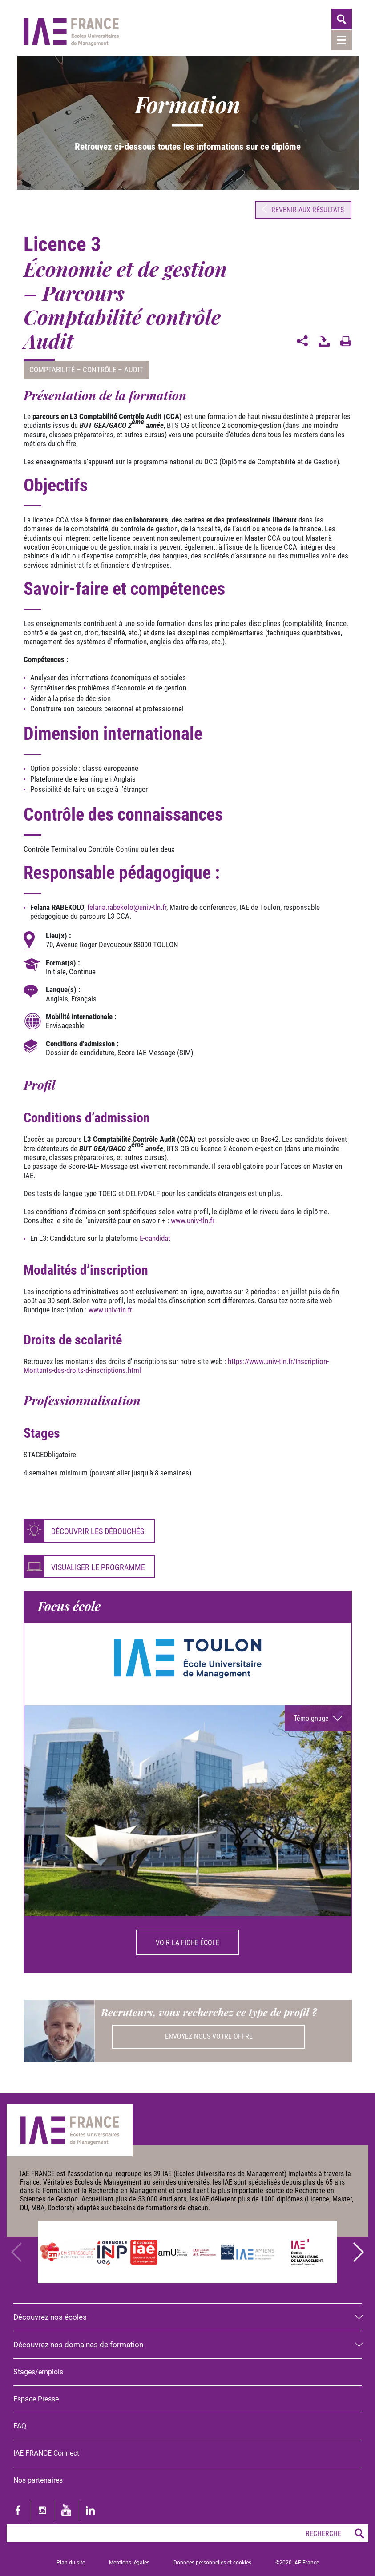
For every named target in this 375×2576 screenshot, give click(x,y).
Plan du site (70, 2561)
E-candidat (155, 1237)
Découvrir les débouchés (97, 1530)
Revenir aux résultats (303, 209)
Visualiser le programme (98, 1566)
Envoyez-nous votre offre (208, 2035)
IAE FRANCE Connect (46, 2452)
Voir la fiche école (187, 1942)
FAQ (19, 2424)
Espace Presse (36, 2397)
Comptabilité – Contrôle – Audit (86, 368)
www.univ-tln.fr (192, 1219)
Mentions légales (129, 2561)
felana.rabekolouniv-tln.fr (126, 906)
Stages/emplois (38, 2370)
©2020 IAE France (297, 2561)
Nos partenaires (38, 2479)
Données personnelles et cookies (212, 2561)
